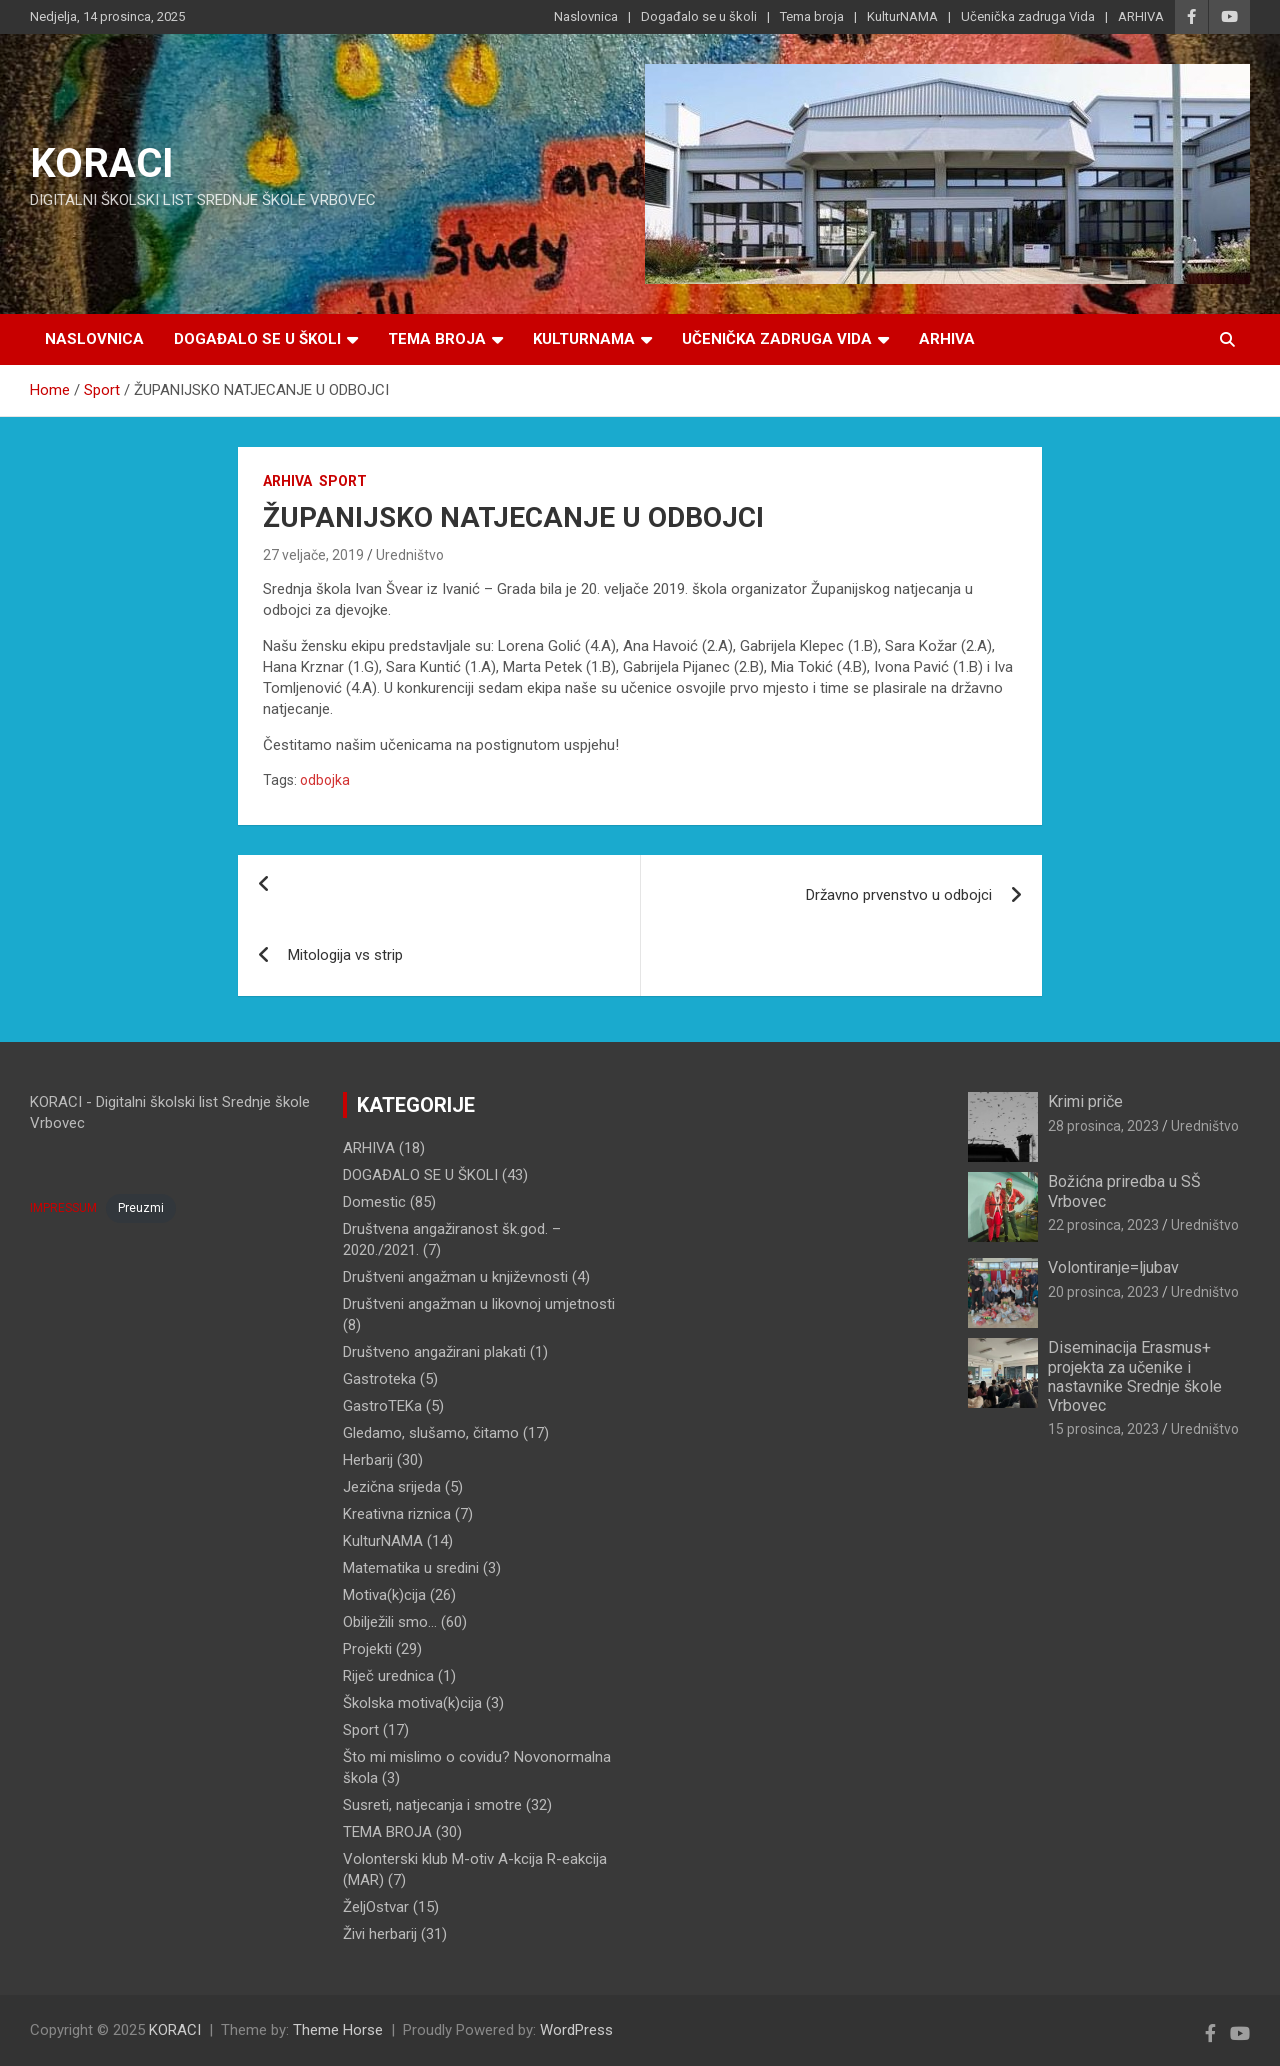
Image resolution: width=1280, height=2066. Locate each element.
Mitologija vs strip (345, 955)
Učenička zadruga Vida (1028, 16)
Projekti (367, 1649)
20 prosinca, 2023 (1103, 1292)
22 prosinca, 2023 (1103, 1225)
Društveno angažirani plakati (434, 1352)
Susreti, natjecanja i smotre (432, 1805)
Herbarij (368, 1460)
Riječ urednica (388, 1676)
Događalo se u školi (699, 16)
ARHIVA (1141, 16)
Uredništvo (410, 555)
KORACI (102, 163)
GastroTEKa (382, 1406)
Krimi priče (1085, 1101)
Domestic (374, 1202)
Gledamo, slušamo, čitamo (431, 1433)
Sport (343, 481)
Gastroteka (379, 1379)
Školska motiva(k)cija (412, 1703)
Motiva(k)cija (384, 1595)
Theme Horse (338, 2030)
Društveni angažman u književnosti (455, 1277)
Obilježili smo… (390, 1622)
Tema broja (812, 16)
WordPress (576, 2030)
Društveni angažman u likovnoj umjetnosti (479, 1304)
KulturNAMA (902, 16)
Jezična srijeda (392, 1487)
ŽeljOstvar (376, 1907)
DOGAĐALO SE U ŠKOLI (420, 1175)
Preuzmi (141, 1208)
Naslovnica (586, 16)
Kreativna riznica (397, 1514)
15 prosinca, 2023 (1103, 1429)
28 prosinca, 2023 (1103, 1126)
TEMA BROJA (387, 1832)
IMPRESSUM (63, 1208)
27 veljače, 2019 (313, 555)
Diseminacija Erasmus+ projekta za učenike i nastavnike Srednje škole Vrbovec (1135, 1376)
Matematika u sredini (411, 1568)
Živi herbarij (380, 1934)
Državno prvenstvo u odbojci (899, 895)
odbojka (325, 780)
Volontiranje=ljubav (1113, 1267)
